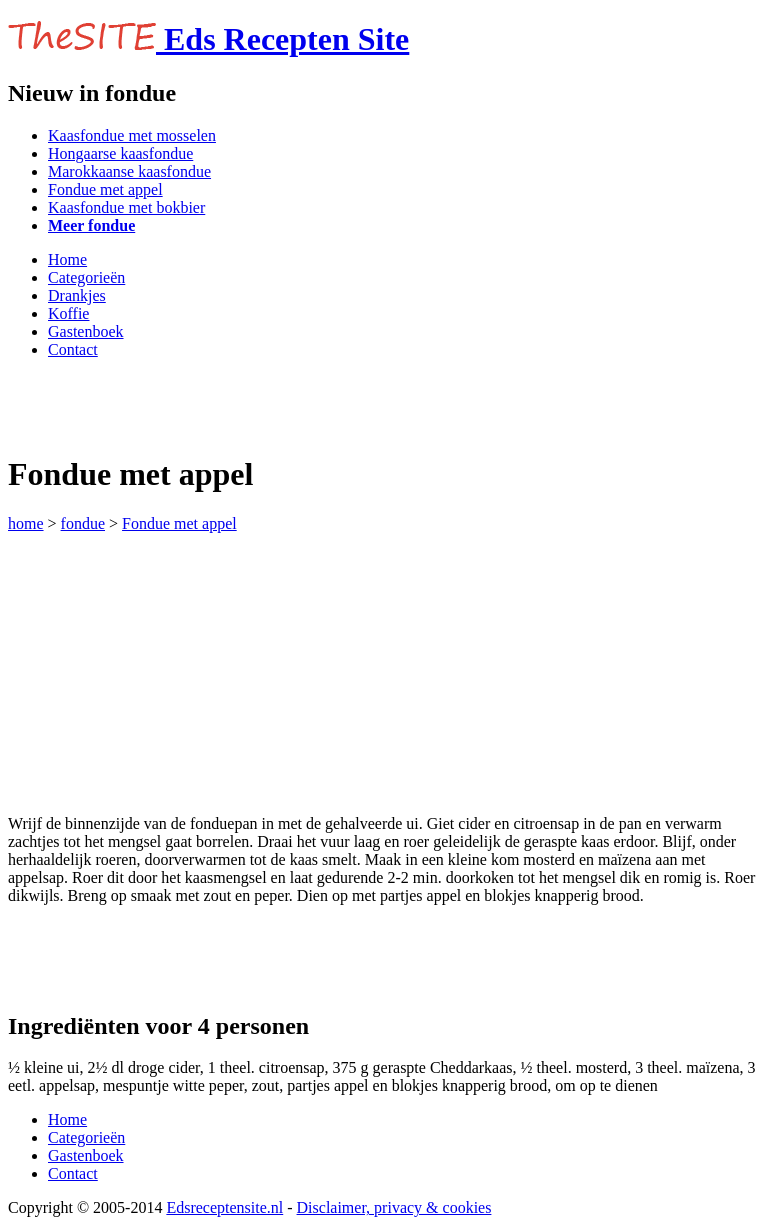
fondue (83, 523)
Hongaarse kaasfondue (120, 153)
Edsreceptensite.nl (224, 1207)
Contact (73, 349)
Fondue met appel (105, 189)
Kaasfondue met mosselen (132, 135)
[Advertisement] (242, 405)
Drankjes (77, 295)
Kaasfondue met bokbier (126, 207)
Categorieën (86, 277)
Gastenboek (86, 331)
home (26, 523)
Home (67, 259)
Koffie (68, 313)
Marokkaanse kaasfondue (129, 171)
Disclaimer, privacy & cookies (394, 1207)
